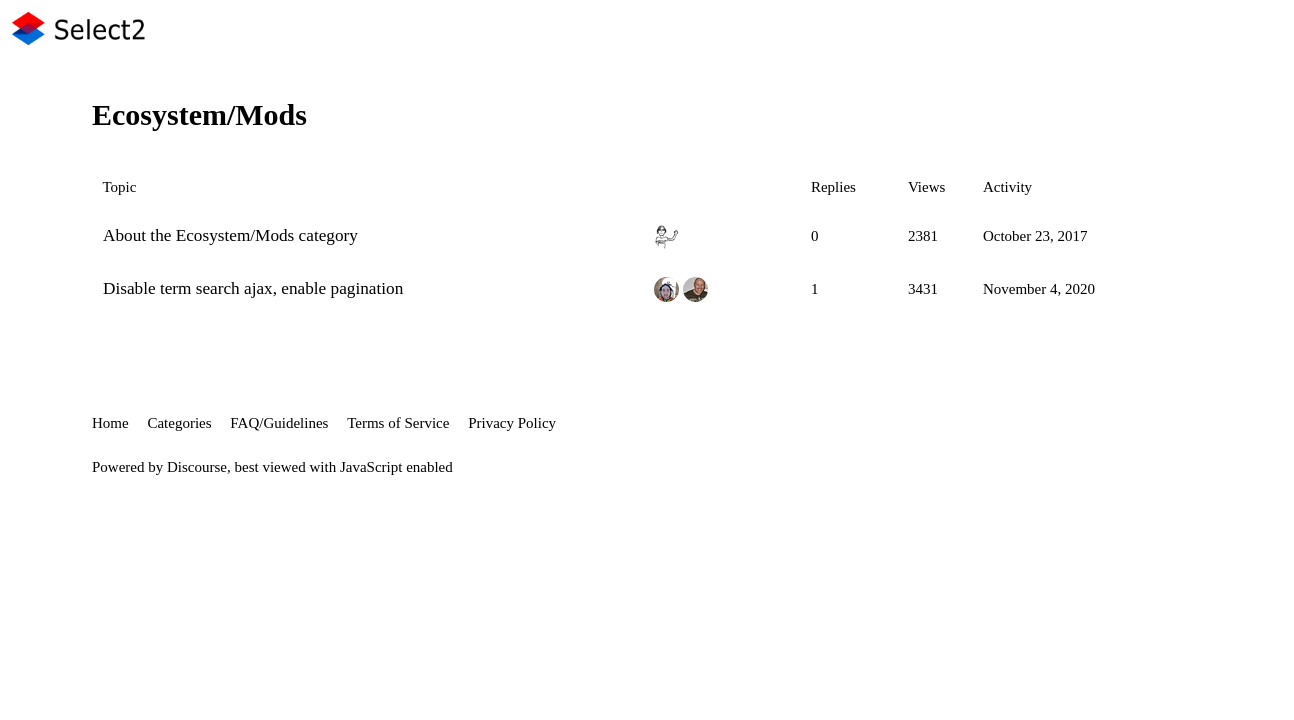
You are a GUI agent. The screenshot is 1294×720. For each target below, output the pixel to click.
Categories (179, 423)
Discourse (197, 467)
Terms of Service (398, 423)
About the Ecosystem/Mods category (230, 235)
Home (110, 423)
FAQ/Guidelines (279, 423)
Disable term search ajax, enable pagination (253, 288)
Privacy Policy (512, 423)
